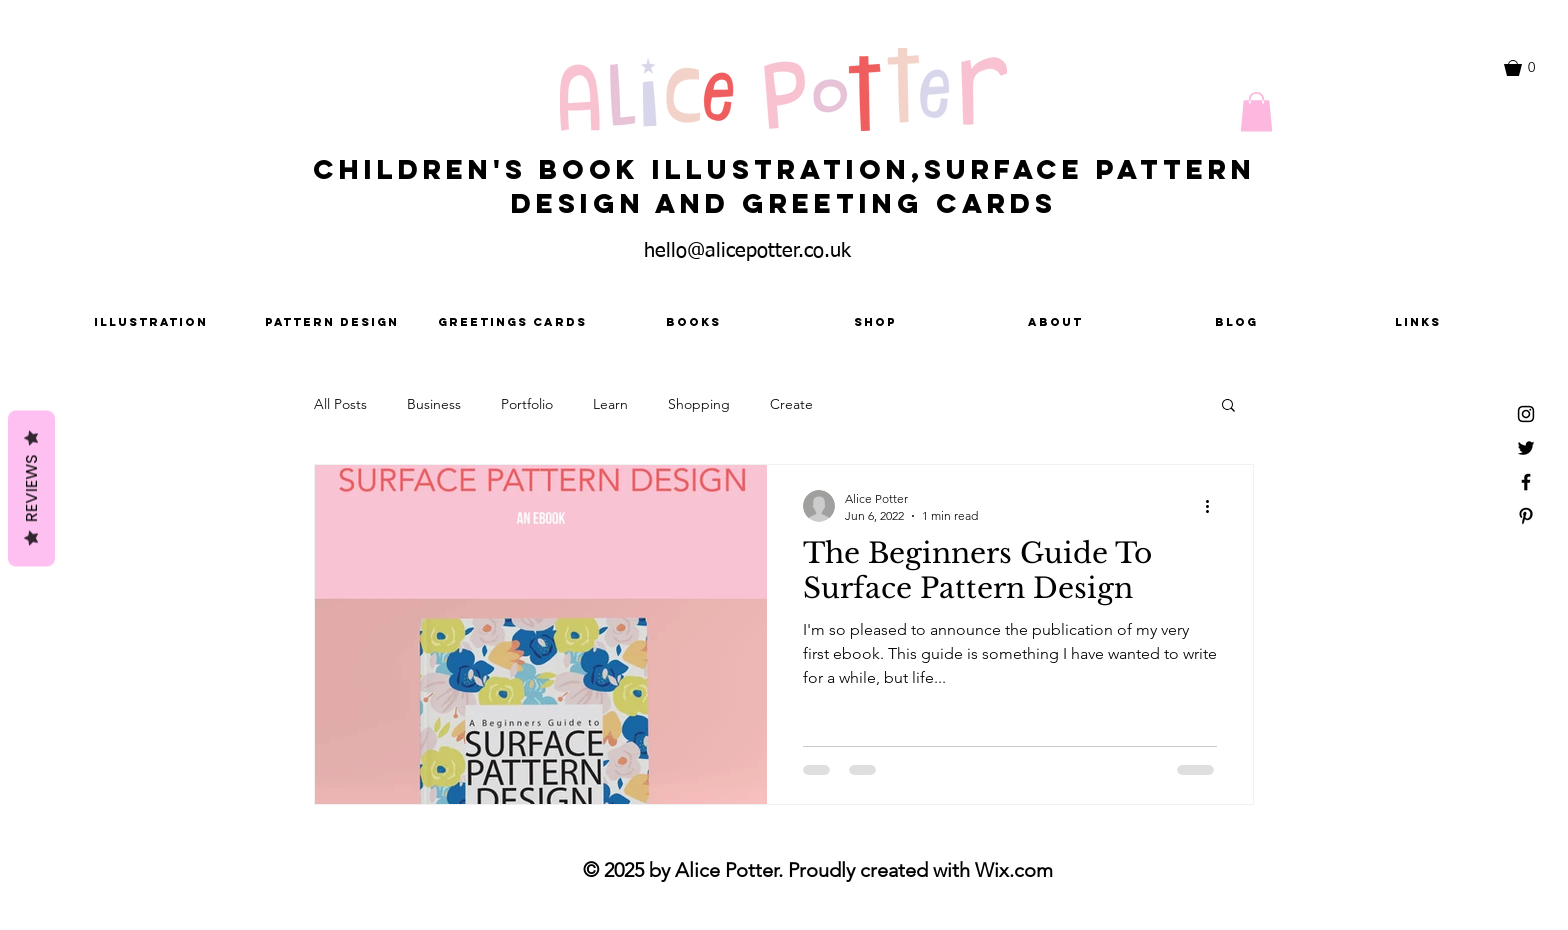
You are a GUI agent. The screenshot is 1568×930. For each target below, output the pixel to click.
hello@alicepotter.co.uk (747, 251)
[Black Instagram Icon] (1526, 414)
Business (434, 404)
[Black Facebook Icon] (1526, 482)
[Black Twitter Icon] (1526, 448)
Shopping (699, 404)
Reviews (31, 489)
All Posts (340, 404)
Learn (610, 404)
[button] (1529, 68)
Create (791, 404)
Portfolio (527, 404)
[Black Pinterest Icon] (1526, 516)
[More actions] (1214, 506)
